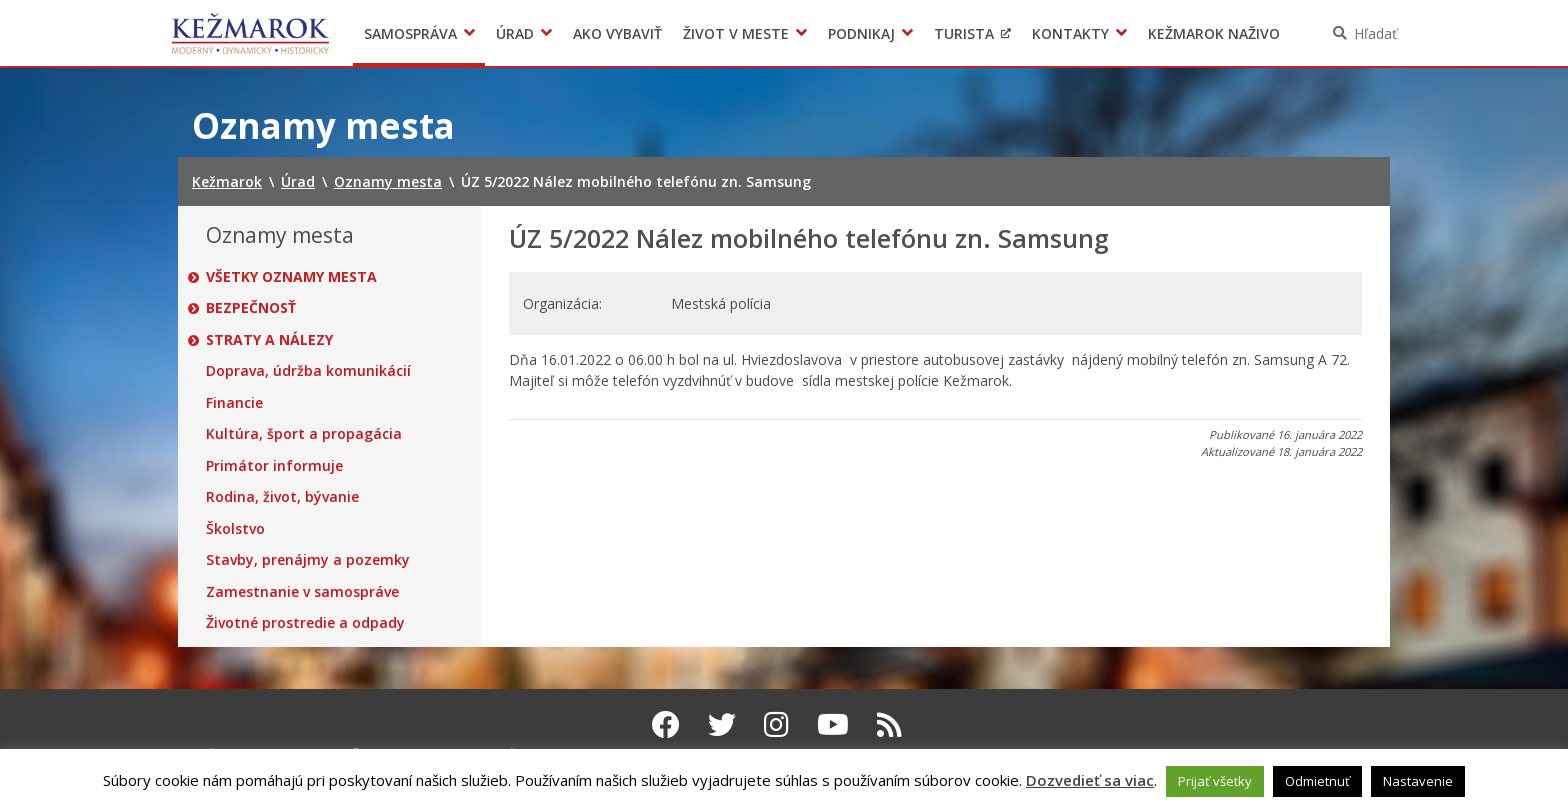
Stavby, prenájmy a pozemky (308, 560)
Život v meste (736, 33)
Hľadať (1375, 33)
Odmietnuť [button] (1317, 781)
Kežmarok (250, 33)
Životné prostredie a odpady (305, 623)
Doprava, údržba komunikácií (308, 371)
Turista (964, 33)
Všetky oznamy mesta (291, 277)
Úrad (515, 33)
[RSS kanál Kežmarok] (889, 724)
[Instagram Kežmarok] (776, 724)
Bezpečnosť (251, 308)
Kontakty (1070, 33)
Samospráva (410, 33)
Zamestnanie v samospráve (302, 592)
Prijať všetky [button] (1215, 781)
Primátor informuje (274, 466)
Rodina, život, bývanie (282, 497)
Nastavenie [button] (1418, 781)
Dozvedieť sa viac (1090, 780)
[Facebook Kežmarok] (666, 724)
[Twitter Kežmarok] (722, 724)
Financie (234, 403)
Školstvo (235, 529)
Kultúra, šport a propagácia (304, 434)
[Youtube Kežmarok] (833, 724)
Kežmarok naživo (1214, 33)
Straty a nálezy (269, 340)
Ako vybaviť (617, 33)
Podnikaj (861, 33)
